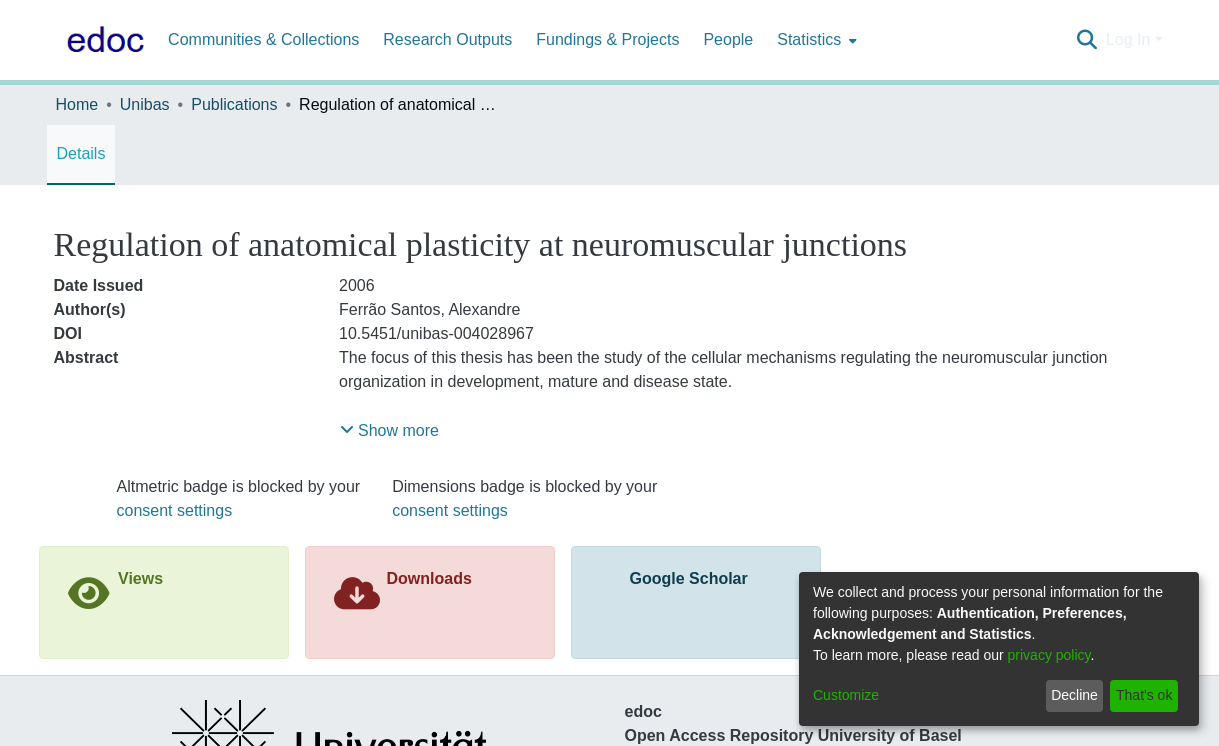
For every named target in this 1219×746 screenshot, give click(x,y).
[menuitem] (815, 40)
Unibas (145, 104)
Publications (234, 104)
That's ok (1144, 695)
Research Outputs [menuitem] (447, 39)
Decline (1074, 695)
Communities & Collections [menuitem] (263, 39)
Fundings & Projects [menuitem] (607, 39)
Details (81, 153)
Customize (846, 695)
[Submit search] (1087, 40)
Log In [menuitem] (1128, 39)
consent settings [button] (175, 510)
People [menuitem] (728, 39)
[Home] (102, 40)
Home (77, 104)
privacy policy (1049, 655)
